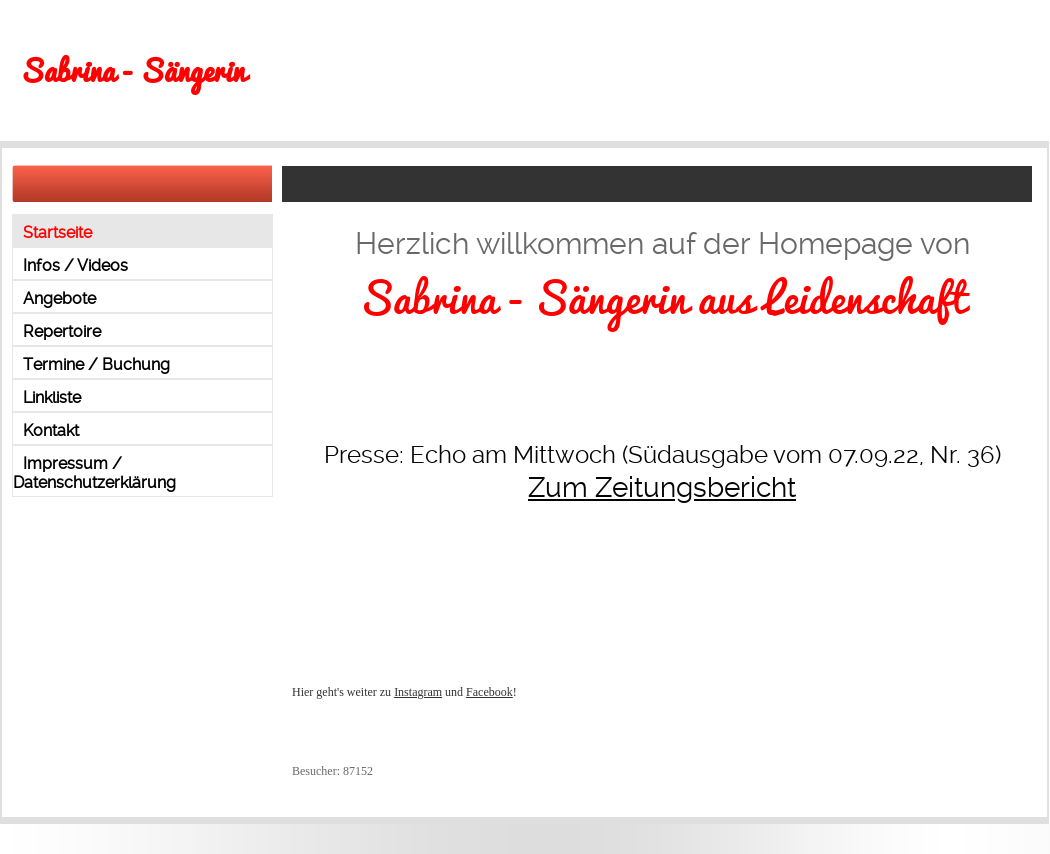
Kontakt (51, 430)
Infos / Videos (75, 265)
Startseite (57, 232)
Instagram (418, 692)
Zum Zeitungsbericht (662, 487)
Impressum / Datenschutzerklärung (94, 473)
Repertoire (62, 331)
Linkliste (52, 397)
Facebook (489, 692)
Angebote (59, 298)
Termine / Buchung (96, 364)
